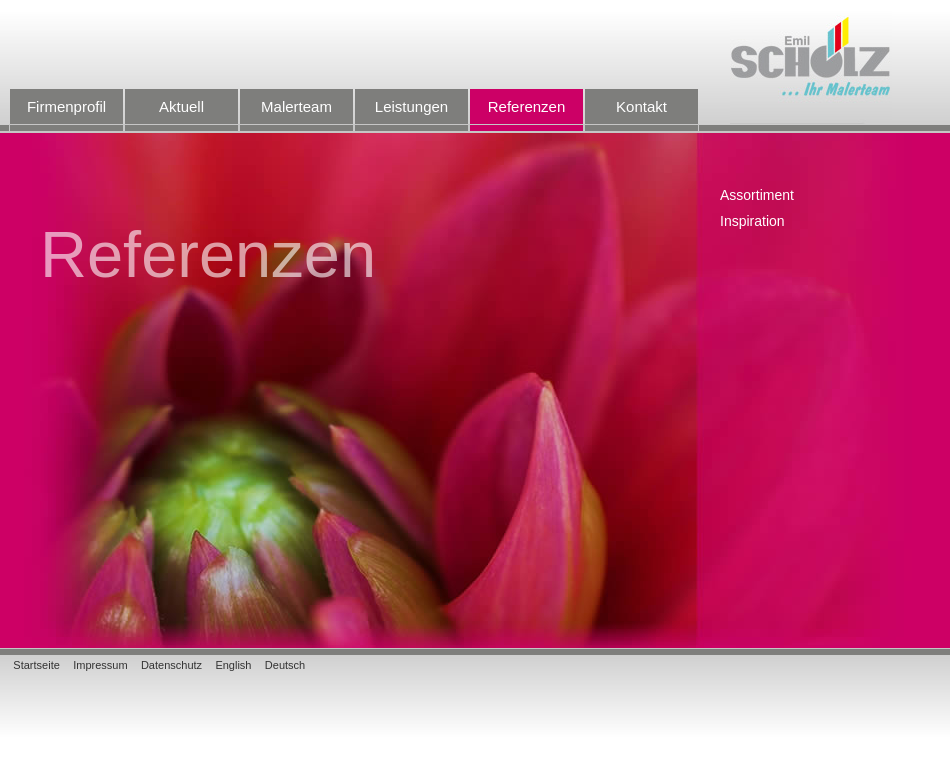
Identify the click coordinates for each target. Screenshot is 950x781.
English (233, 665)
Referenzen (526, 115)
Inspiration (752, 221)
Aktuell (181, 115)
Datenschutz (171, 665)
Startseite (36, 665)
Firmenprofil (66, 115)
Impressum (100, 665)
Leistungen (411, 115)
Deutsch (285, 665)
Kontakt (641, 115)
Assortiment (757, 195)
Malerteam (296, 115)
